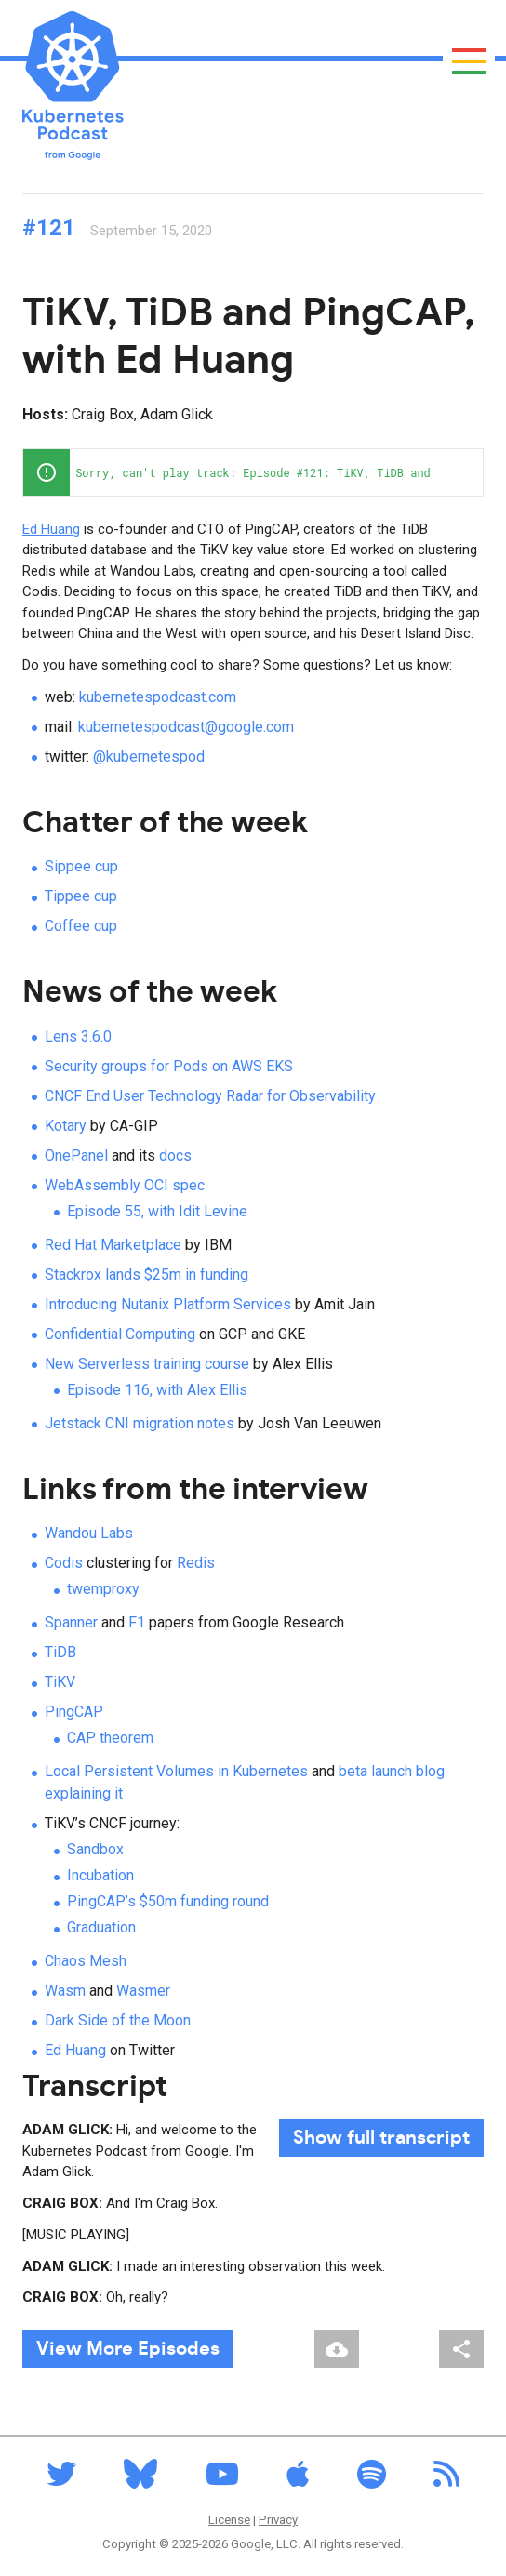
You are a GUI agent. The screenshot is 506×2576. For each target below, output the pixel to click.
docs (175, 1155)
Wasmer (143, 1990)
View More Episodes (128, 2349)
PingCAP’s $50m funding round (168, 1901)
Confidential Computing (120, 1334)
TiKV (60, 1682)
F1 (136, 1622)
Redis (196, 1563)
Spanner (71, 1622)
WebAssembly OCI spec (125, 1185)
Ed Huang (51, 529)
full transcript (381, 2138)
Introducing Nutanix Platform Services (168, 1304)
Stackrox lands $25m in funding (146, 1274)
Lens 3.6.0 (78, 1036)
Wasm (65, 1990)
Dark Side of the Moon (118, 2020)
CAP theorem (110, 1737)
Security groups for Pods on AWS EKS (169, 1066)
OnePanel (76, 1155)
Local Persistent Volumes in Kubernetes (176, 1771)
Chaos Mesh (85, 1961)
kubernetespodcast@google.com (186, 727)
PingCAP (74, 1711)
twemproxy (103, 1589)
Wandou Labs (89, 1533)
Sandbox (95, 1849)
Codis (64, 1563)
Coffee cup (81, 926)
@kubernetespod (149, 756)
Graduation (101, 1927)
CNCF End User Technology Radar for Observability (210, 1096)
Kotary (66, 1126)
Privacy (278, 2520)
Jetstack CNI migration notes (139, 1423)
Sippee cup (81, 866)
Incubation (100, 1875)
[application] (253, 472)
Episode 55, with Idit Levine (157, 1211)
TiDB (60, 1652)
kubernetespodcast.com (157, 697)
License (229, 2520)
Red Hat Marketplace (113, 1245)
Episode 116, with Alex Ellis (157, 1390)
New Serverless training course (147, 1364)
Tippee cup (81, 896)
